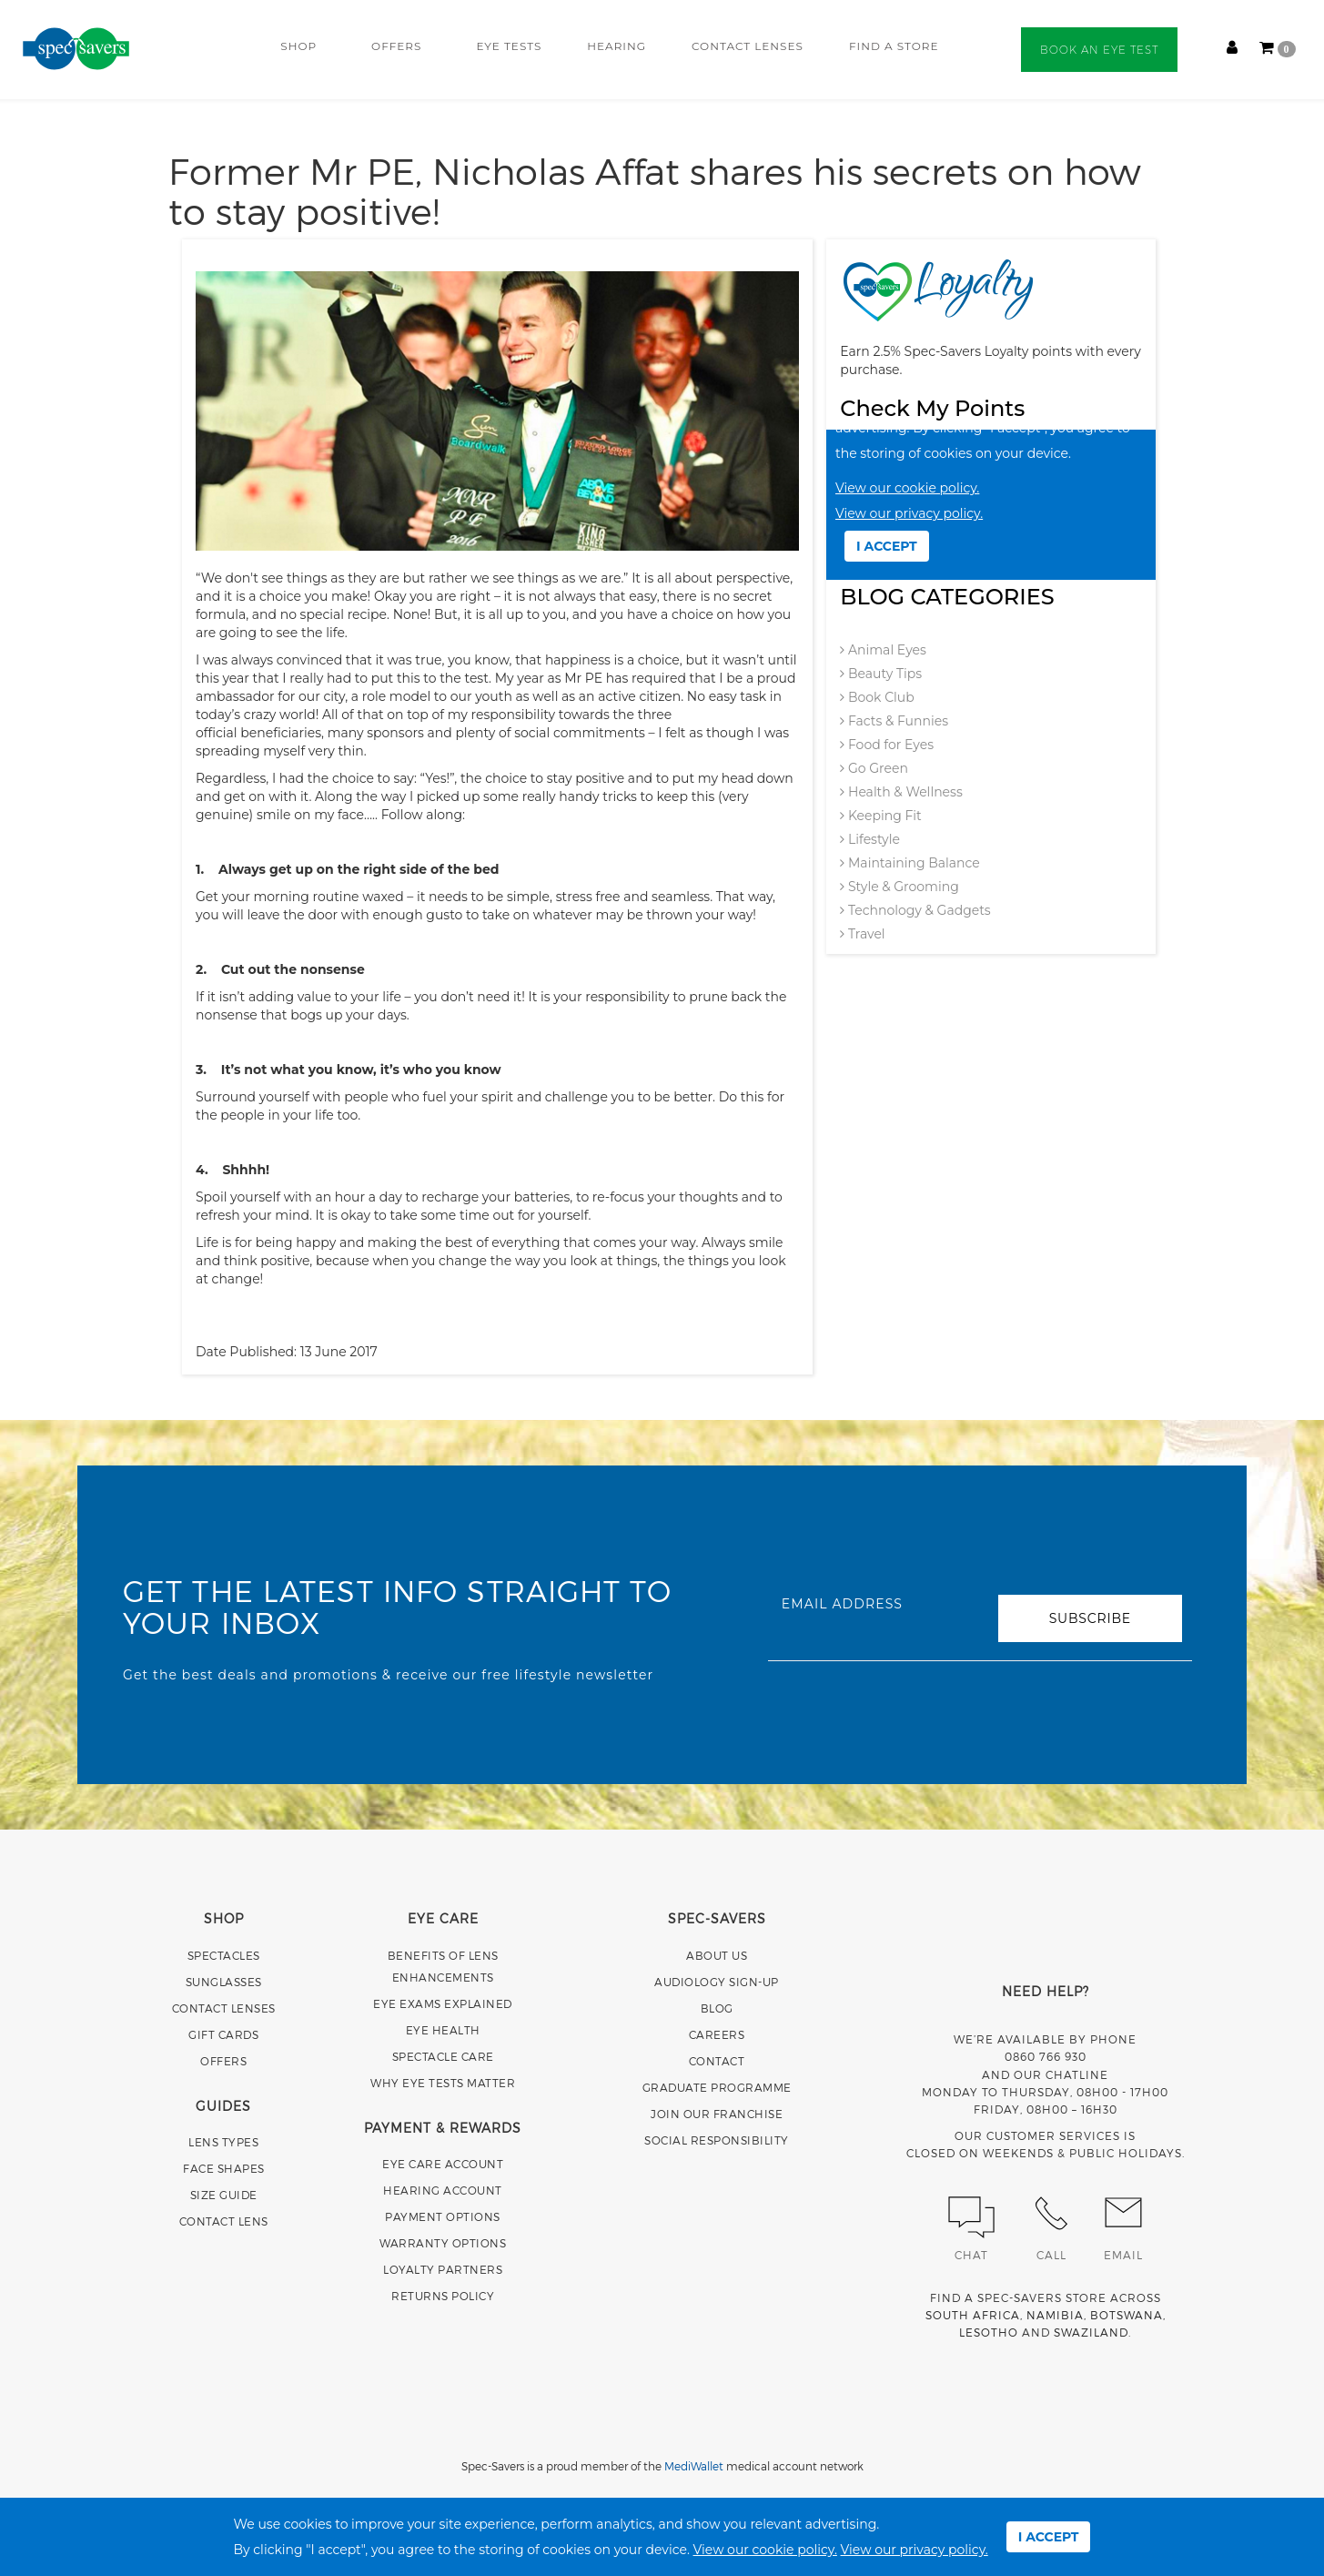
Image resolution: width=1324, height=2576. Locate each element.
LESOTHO (988, 2332)
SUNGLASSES (224, 1981)
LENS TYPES (223, 2141)
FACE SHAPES (224, 2168)
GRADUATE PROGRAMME (717, 2087)
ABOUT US (716, 1955)
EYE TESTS (508, 46)
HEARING (616, 46)
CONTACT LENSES (747, 46)
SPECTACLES (223, 1955)
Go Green (874, 768)
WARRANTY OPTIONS (442, 2242)
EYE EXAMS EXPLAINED (442, 2003)
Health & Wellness (901, 792)
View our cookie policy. (765, 2549)
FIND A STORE (894, 46)
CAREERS (717, 2034)
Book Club (877, 697)
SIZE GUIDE (224, 2194)
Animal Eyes (883, 650)
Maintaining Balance (909, 863)
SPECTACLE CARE (443, 2056)
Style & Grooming (899, 886)
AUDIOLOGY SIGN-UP (716, 1981)
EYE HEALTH (443, 2029)
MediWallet (693, 2465)
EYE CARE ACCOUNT (442, 2163)
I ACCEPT (1048, 2537)
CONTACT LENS (223, 2221)
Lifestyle (870, 839)
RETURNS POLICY (442, 2295)
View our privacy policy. (914, 2549)
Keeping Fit (880, 815)
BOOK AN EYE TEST (1099, 49)
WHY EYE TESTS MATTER (442, 2082)
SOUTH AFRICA (972, 2314)
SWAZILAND (1091, 2332)
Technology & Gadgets (915, 910)
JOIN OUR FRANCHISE (717, 2113)
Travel (862, 934)
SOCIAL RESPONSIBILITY (716, 2140)
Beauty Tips (881, 673)
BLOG (717, 2008)
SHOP (298, 46)
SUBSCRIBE (1090, 1618)
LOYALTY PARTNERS (442, 2269)
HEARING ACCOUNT (442, 2190)
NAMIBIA (1055, 2314)
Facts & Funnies (894, 721)
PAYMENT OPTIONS (442, 2216)
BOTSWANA (1126, 2314)
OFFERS (396, 46)
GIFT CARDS (223, 2034)
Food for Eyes (887, 744)
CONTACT (717, 2060)
